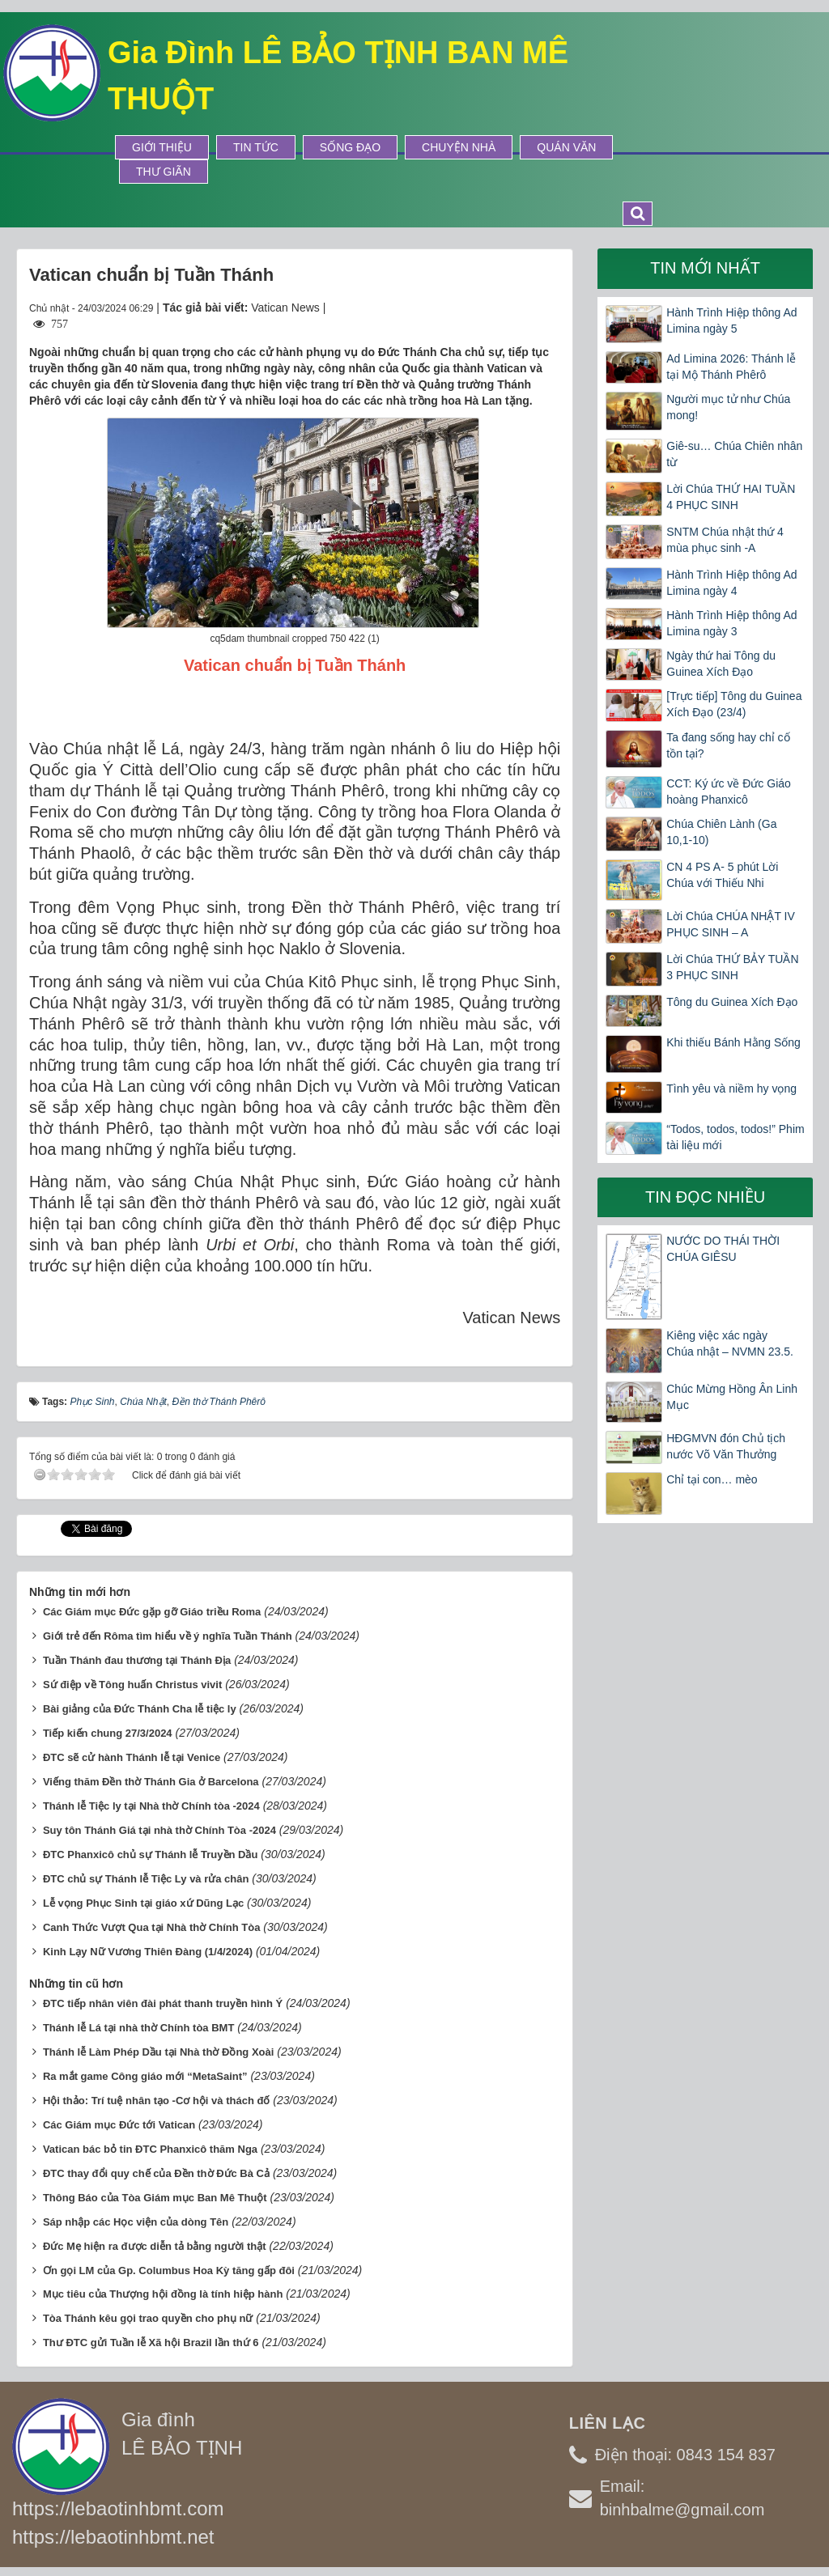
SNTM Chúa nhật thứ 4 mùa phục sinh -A (725, 539)
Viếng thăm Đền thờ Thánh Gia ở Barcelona (151, 1782)
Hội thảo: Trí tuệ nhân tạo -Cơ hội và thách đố (156, 2100)
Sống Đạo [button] (350, 147)
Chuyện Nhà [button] (458, 147)
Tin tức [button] (255, 147)
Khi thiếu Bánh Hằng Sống (733, 1042)
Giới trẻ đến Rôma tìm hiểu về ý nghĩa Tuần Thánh (167, 1636)
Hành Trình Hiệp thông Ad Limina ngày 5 (731, 320)
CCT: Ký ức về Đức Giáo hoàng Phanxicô (728, 791)
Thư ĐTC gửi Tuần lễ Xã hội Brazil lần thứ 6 (151, 2342)
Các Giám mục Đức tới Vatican (119, 2125)
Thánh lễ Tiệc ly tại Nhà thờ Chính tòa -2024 (151, 1806)
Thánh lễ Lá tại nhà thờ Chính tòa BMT (138, 2028)
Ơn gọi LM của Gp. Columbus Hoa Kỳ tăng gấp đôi (169, 2270)
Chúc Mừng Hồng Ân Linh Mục (731, 1396)
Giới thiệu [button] (162, 147)
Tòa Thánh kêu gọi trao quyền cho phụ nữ (148, 2318)
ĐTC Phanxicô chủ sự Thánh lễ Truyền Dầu (150, 1854)
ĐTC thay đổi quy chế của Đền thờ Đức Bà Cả (156, 2173)
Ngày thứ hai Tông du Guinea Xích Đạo (721, 663)
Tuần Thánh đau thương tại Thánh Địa (137, 1660)
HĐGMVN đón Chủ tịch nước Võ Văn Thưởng (725, 1446)
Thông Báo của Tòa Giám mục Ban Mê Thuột (155, 2198)
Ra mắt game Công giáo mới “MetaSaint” (145, 2076)
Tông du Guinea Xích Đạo (731, 1001)
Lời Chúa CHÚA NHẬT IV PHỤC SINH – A (730, 924)
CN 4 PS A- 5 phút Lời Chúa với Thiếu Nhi (722, 874)
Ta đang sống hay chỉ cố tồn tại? (727, 745)
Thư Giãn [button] (163, 171)
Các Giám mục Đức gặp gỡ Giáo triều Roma (152, 1612)
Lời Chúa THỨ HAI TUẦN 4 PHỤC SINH (730, 496)
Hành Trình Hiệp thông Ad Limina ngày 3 (731, 623)
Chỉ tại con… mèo (711, 1479)
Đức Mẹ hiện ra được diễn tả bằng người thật (154, 2246)
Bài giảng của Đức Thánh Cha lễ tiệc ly (139, 1709)
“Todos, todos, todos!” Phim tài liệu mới (735, 1137)
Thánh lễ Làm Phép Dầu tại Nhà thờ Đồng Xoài (158, 2052)
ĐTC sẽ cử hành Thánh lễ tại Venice (131, 1757)
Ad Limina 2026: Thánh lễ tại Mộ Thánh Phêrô (731, 366)
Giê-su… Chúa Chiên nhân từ (734, 454)
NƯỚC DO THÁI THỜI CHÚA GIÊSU (723, 1248)
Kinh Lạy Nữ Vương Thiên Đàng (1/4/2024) (148, 1952)
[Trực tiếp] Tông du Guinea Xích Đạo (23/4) (733, 704)
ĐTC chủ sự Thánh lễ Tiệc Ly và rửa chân (146, 1879)
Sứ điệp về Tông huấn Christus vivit (132, 1684)
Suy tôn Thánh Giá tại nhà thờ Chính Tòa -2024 (159, 1830)
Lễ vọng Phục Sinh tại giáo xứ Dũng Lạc (143, 1903)
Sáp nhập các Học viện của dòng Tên (135, 2222)
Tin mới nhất (705, 268)
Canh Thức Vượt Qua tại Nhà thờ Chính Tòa (152, 1927)
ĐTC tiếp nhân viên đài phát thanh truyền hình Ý (163, 2003)
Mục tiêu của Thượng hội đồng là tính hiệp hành (163, 2294)
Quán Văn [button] (566, 147)
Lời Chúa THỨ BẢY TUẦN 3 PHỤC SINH (732, 967)
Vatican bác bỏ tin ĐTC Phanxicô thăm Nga (150, 2149)
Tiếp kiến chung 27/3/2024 (107, 1733)
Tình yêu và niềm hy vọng (731, 1088)
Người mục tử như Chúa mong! (728, 407)
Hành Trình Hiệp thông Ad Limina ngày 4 (731, 582)
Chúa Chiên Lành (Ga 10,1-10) (721, 832)
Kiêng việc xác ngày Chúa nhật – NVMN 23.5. (729, 1343)
